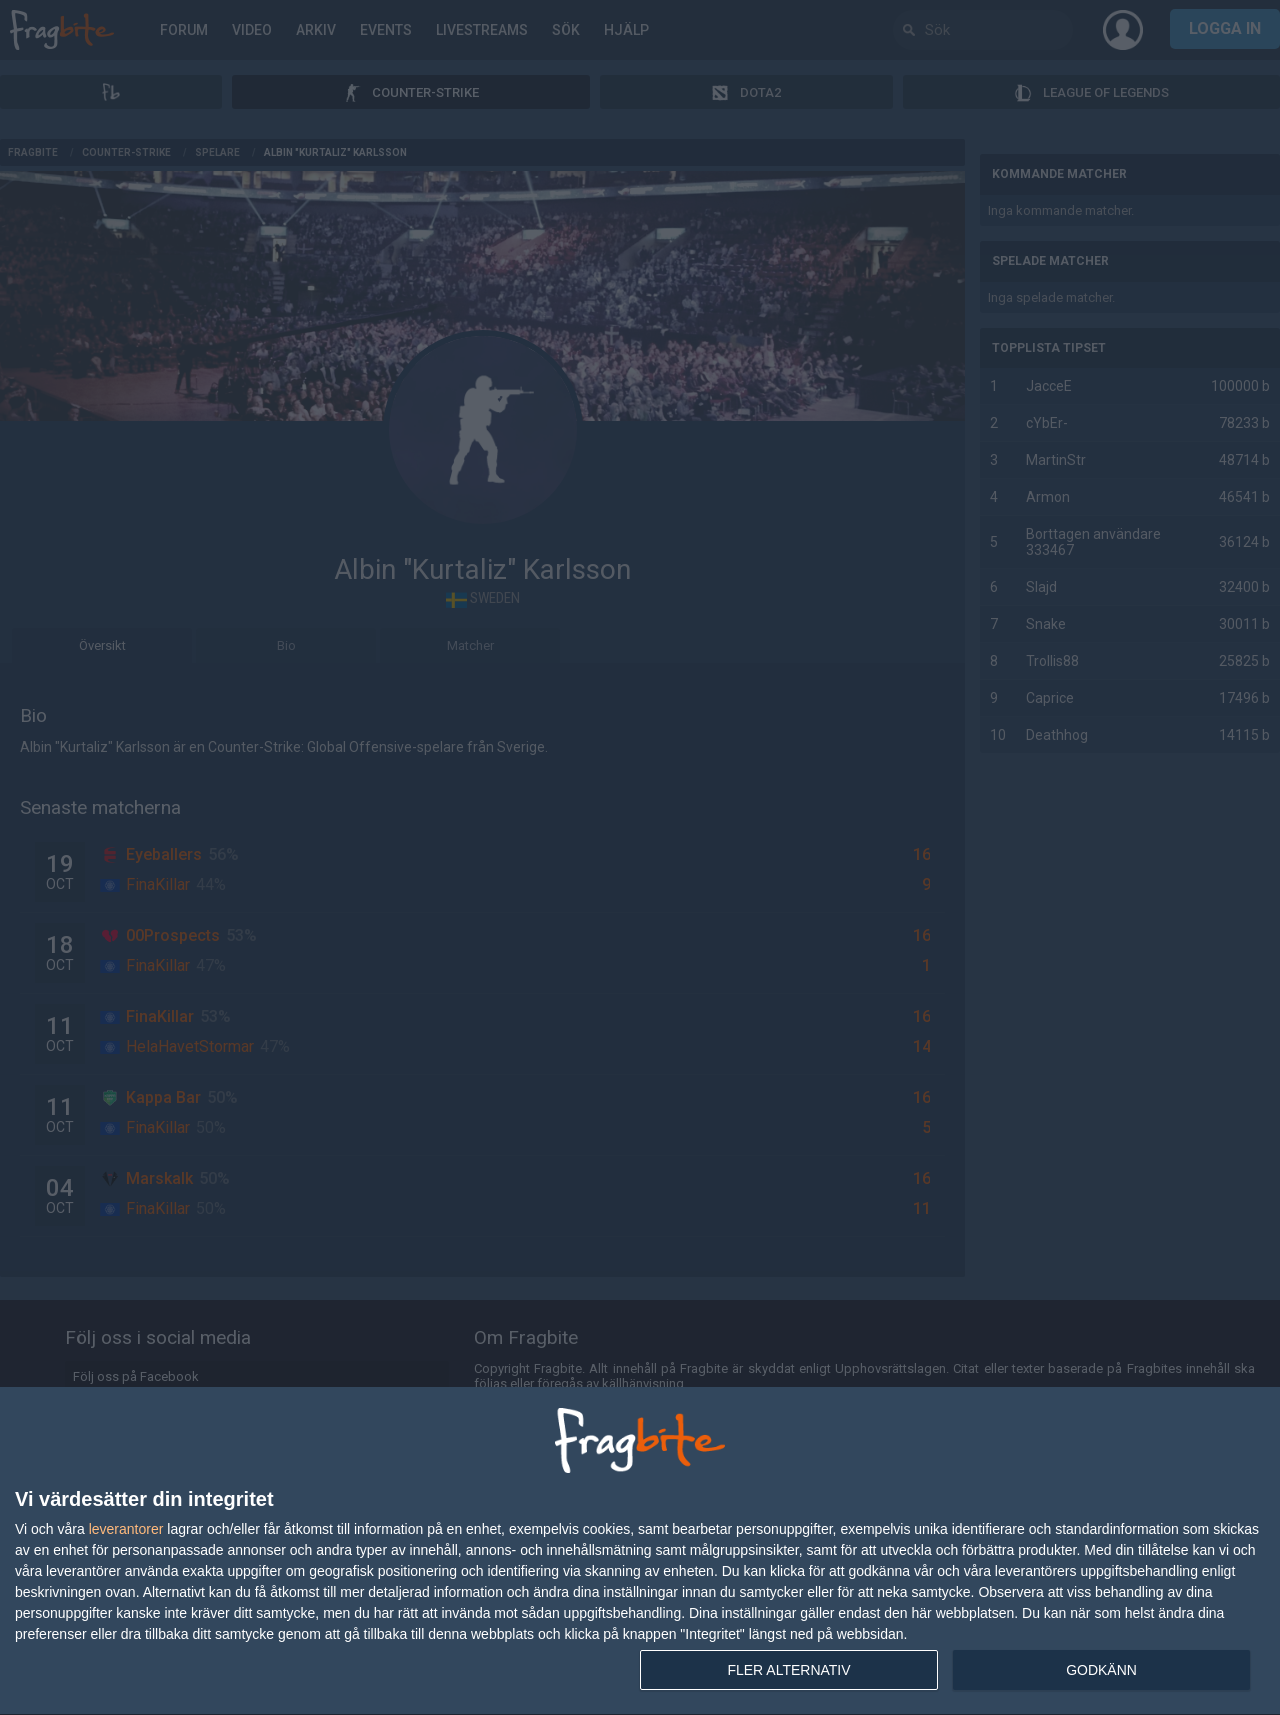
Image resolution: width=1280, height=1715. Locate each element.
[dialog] (640, 1551)
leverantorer (126, 1529)
